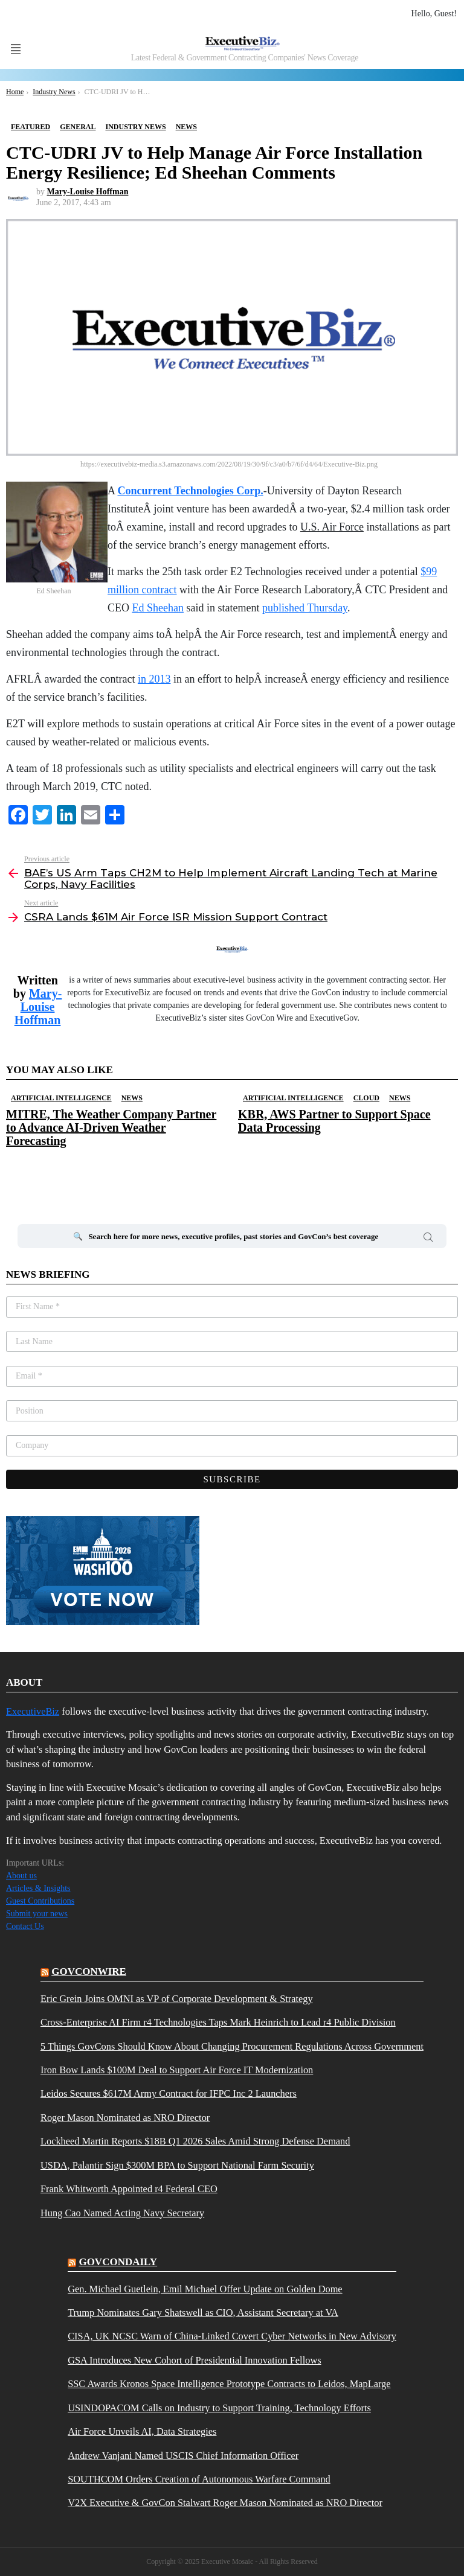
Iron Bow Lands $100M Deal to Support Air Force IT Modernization (176, 2070)
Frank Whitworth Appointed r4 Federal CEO (129, 2189)
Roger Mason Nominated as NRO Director (125, 2117)
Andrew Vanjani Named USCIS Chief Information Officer (183, 2455)
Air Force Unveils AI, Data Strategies (142, 2431)
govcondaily (118, 2262)
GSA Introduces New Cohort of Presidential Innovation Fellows (194, 2360)
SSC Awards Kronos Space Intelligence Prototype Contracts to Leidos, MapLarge (229, 2384)
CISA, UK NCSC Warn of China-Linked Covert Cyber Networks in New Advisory (232, 2336)
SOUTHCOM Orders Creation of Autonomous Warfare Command (199, 2479)
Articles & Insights (38, 1888)
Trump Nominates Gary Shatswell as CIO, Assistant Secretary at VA (203, 2312)
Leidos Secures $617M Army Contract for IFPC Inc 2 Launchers (168, 2093)
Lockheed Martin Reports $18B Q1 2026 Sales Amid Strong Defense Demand (195, 2141)
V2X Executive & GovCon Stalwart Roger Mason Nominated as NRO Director (225, 2503)
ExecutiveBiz (32, 1711)
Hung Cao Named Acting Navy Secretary (122, 2213)
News (132, 1098)
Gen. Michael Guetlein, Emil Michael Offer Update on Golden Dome (205, 2289)
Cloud (366, 1098)
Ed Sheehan (158, 608)
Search (428, 1239)
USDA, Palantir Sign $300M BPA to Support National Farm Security (177, 2165)
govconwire (88, 1971)
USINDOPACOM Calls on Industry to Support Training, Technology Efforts (219, 2408)
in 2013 (154, 679)
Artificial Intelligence (61, 1098)
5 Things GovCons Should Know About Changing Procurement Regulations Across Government (232, 2046)
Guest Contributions (40, 1900)
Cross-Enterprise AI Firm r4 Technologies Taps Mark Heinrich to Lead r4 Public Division (218, 2022)
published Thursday (304, 608)
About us (21, 1875)
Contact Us (25, 1926)
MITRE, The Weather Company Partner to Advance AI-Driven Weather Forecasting (111, 1127)
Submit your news (37, 1913)
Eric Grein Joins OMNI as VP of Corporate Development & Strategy (176, 1999)
